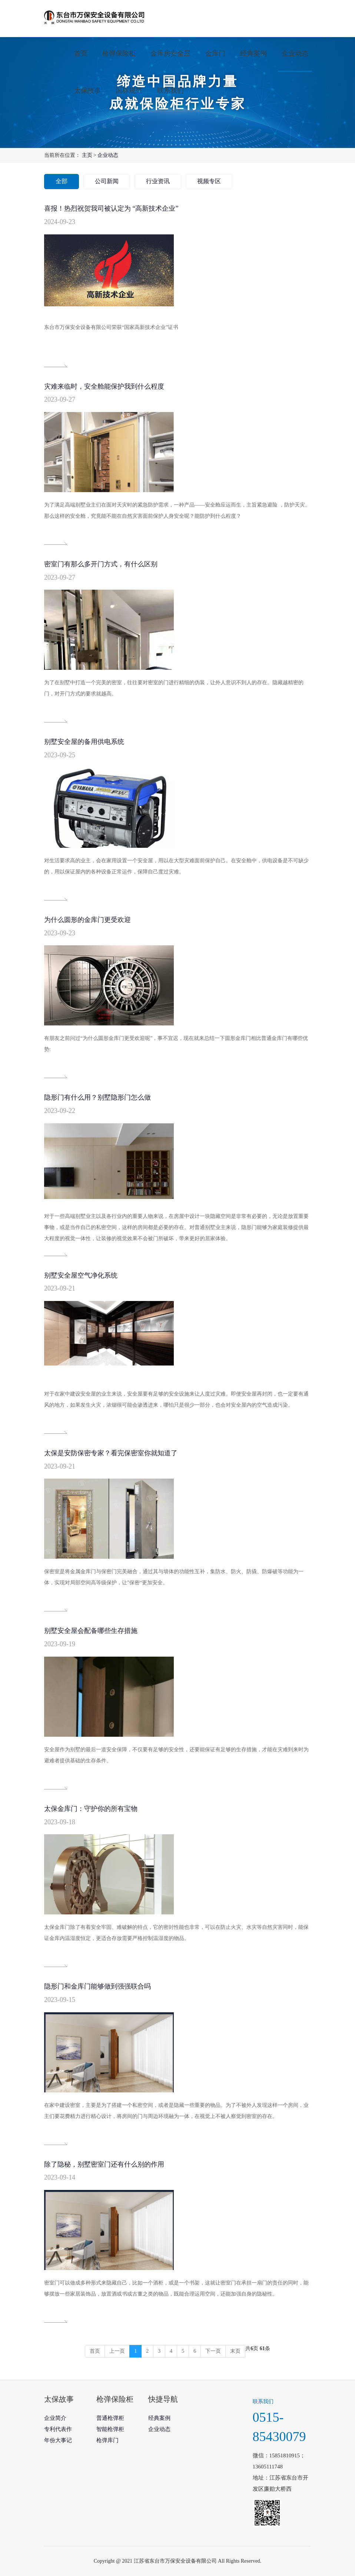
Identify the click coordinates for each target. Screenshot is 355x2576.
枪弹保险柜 (119, 53)
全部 (61, 181)
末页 (235, 2351)
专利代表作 (58, 2429)
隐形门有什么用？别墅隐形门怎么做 (97, 1097)
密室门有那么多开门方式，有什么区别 (100, 564)
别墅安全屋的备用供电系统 (84, 741)
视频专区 (209, 181)
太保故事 (87, 90)
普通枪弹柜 (110, 2418)
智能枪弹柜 (110, 2429)
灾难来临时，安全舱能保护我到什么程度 (104, 386)
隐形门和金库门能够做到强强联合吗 (97, 1986)
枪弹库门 (107, 2440)
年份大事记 (58, 2440)
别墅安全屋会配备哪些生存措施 (90, 1630)
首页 (80, 53)
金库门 (215, 53)
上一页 (117, 2351)
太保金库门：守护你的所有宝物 (90, 1808)
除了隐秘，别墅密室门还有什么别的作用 (104, 2164)
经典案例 (253, 53)
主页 (87, 155)
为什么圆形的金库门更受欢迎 (87, 919)
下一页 (213, 2351)
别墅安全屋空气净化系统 (80, 1275)
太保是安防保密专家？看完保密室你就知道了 (111, 1453)
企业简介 (55, 2418)
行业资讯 (158, 181)
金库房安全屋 (170, 53)
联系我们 (170, 90)
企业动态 (295, 53)
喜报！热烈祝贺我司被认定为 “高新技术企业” (111, 208)
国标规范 (129, 90)
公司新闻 (107, 181)
